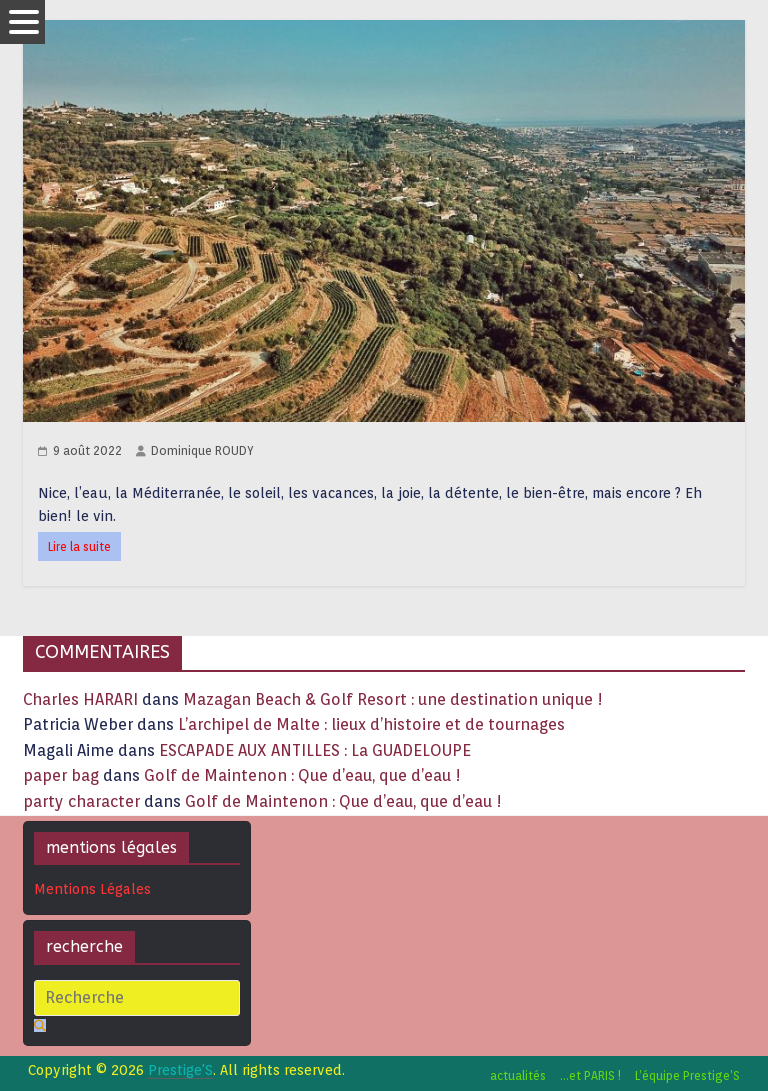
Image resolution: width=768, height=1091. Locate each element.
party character (81, 801)
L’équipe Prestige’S (687, 1075)
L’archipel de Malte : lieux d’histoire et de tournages (373, 724)
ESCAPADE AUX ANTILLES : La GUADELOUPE (315, 750)
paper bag (61, 775)
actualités (518, 1075)
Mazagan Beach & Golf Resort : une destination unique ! (393, 699)
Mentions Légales (92, 889)
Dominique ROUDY (202, 450)
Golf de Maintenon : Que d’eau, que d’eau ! (302, 775)
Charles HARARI (80, 699)
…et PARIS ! (590, 1075)
